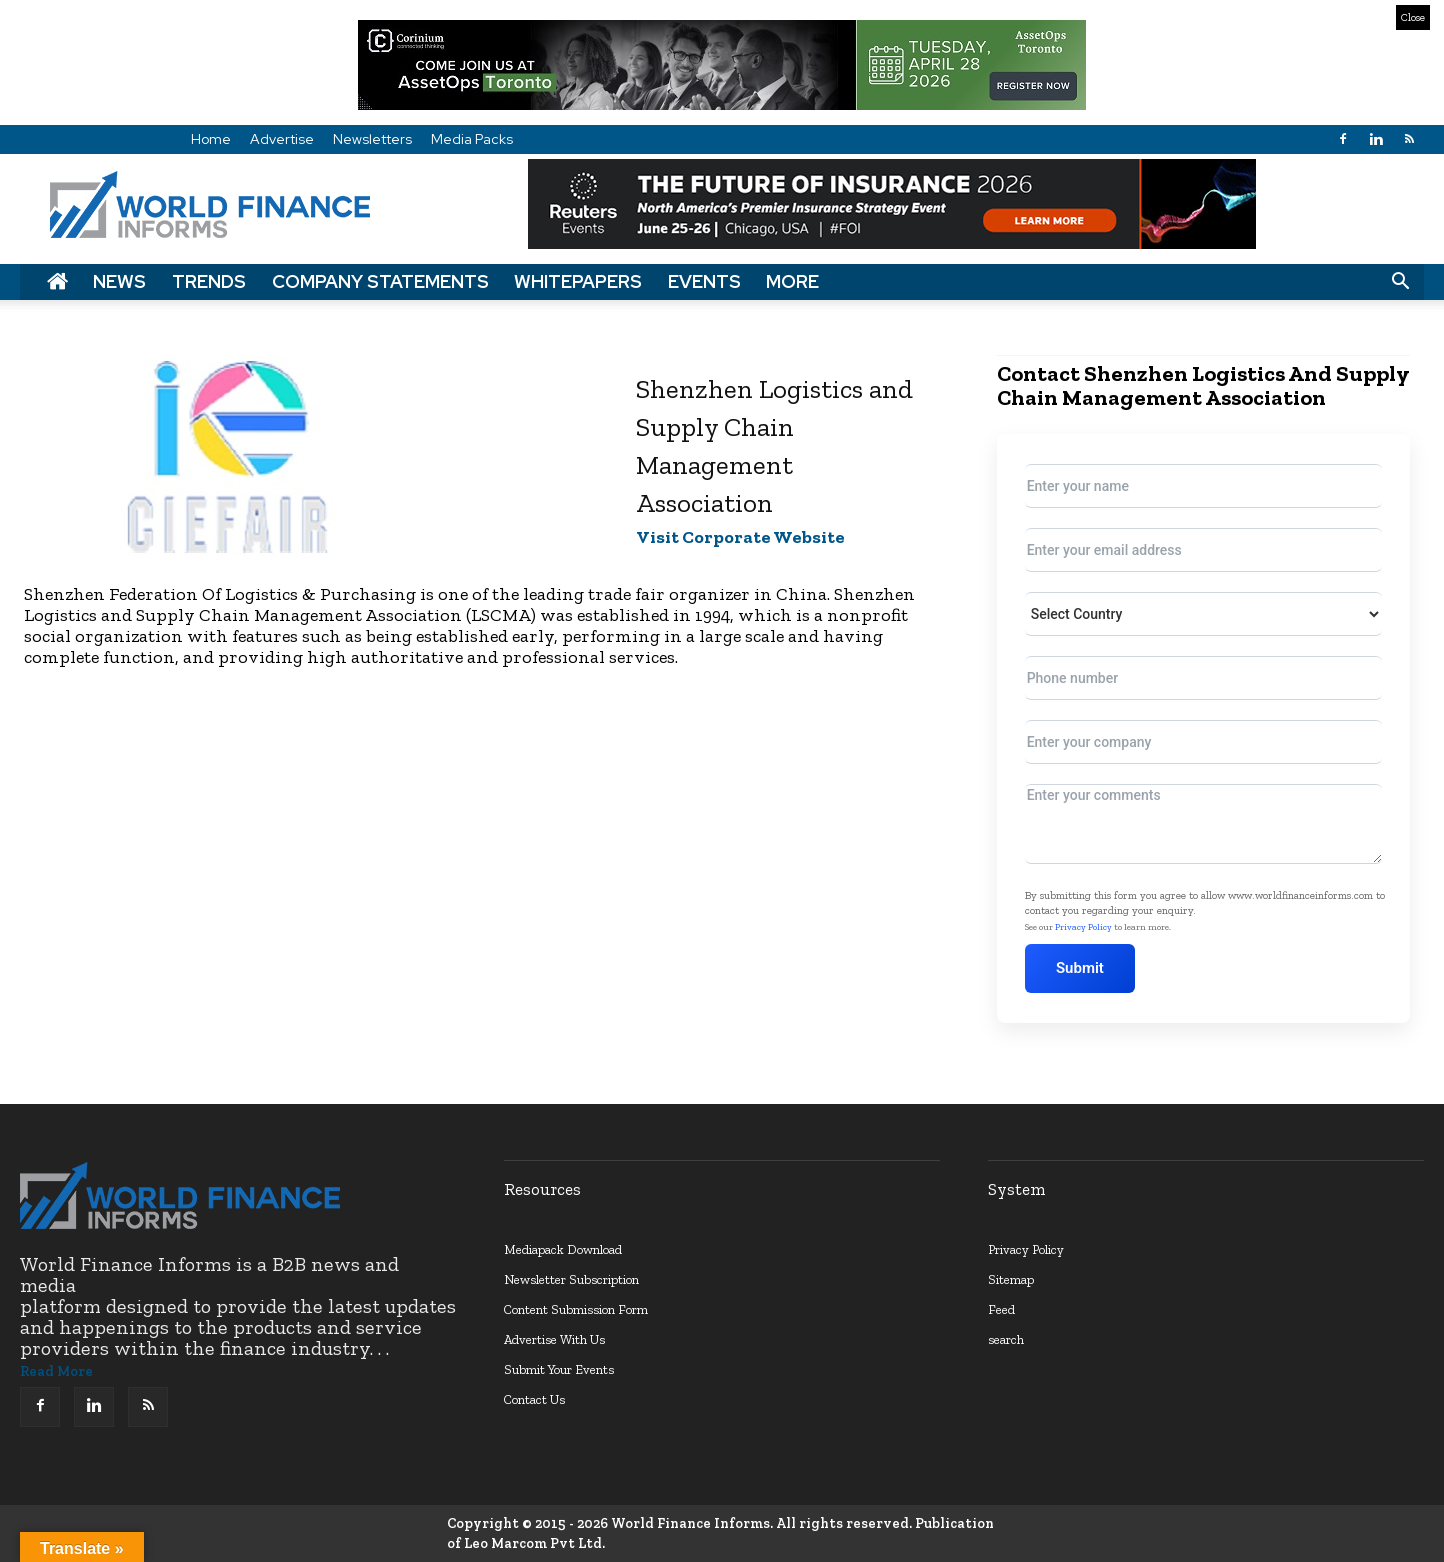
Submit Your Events (559, 1369)
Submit (1081, 968)
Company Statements (380, 281)
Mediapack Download (563, 1249)
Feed (1001, 1309)
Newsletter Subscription (571, 1279)
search (1006, 1339)
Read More (56, 1371)
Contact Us (534, 1399)
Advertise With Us (554, 1339)
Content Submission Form (576, 1309)
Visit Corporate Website (740, 537)
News (119, 281)
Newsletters (372, 139)
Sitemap (1011, 1279)
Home (211, 139)
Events (704, 281)
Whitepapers (578, 281)
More (792, 281)
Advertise (282, 139)
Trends (209, 281)
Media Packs (472, 139)
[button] (1400, 282)
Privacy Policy (1083, 927)
